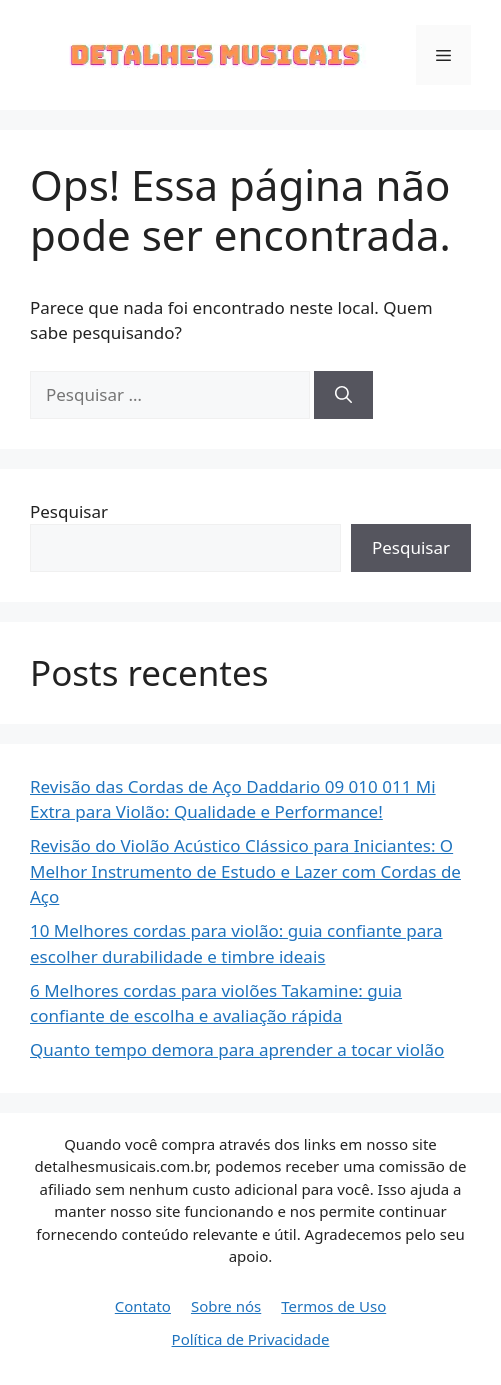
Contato (143, 1306)
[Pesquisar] (343, 395)
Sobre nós (226, 1306)
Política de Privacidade (251, 1339)
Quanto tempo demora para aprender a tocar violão (237, 1049)
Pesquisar (69, 511)
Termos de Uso (333, 1306)
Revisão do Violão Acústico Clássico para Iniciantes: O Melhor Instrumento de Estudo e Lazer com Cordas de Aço (245, 871)
